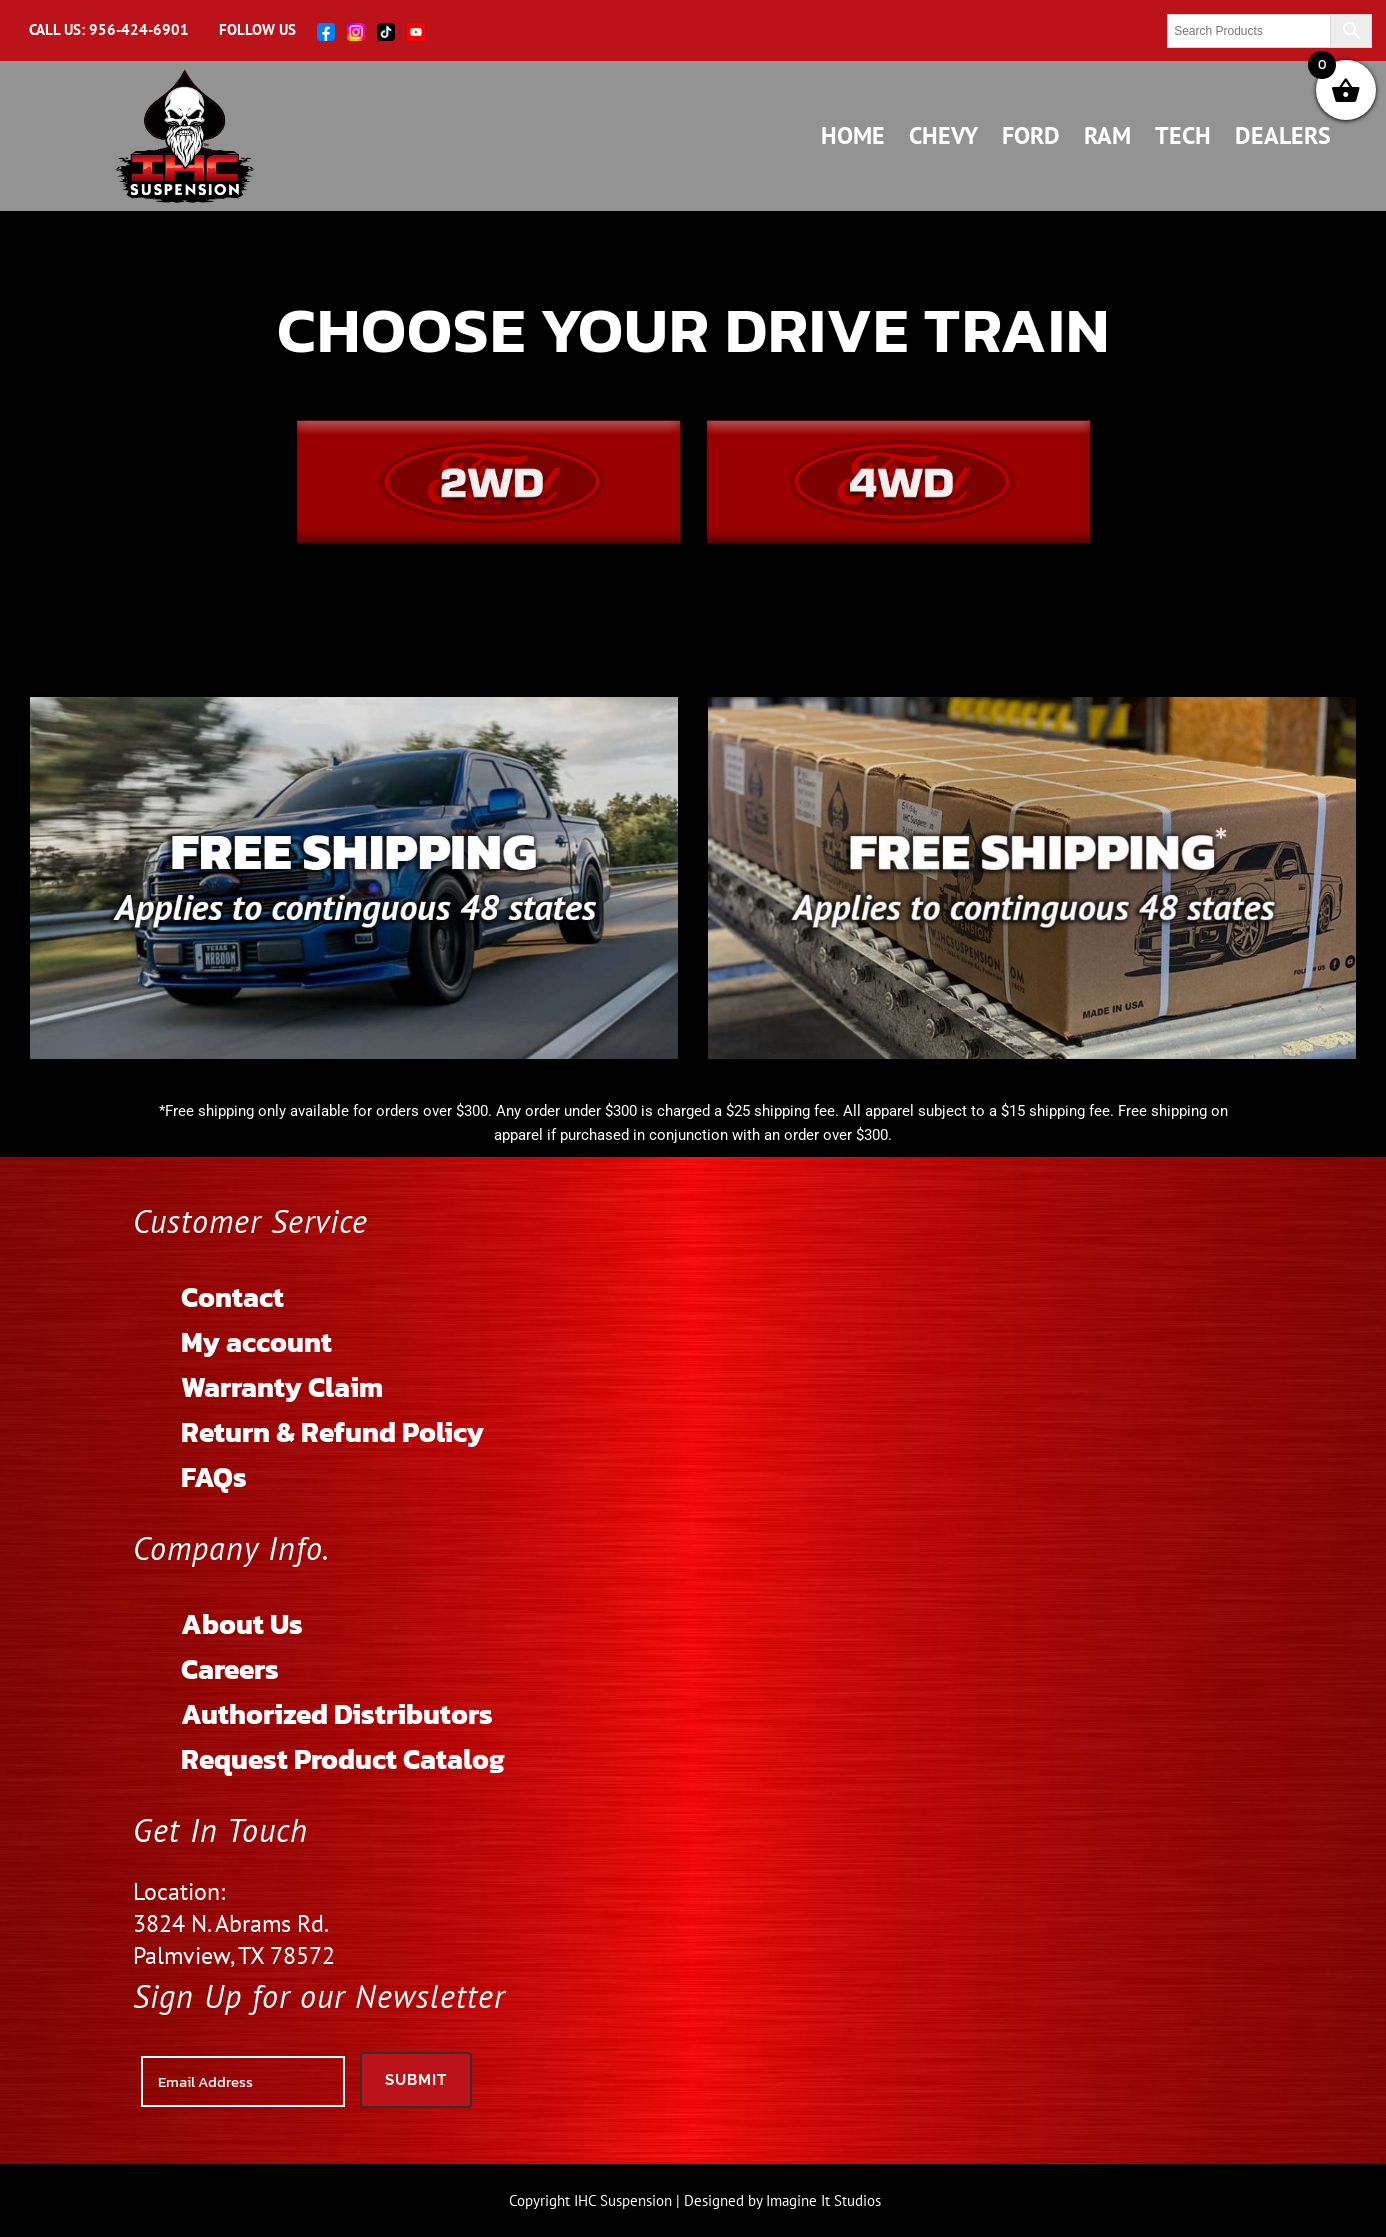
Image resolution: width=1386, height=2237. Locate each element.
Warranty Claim (282, 1387)
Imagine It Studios (823, 2200)
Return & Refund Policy (332, 1432)
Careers (230, 1669)
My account (256, 1342)
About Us (242, 1624)
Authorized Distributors (337, 1714)
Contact (232, 1297)
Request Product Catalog (343, 1759)
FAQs (214, 1477)
